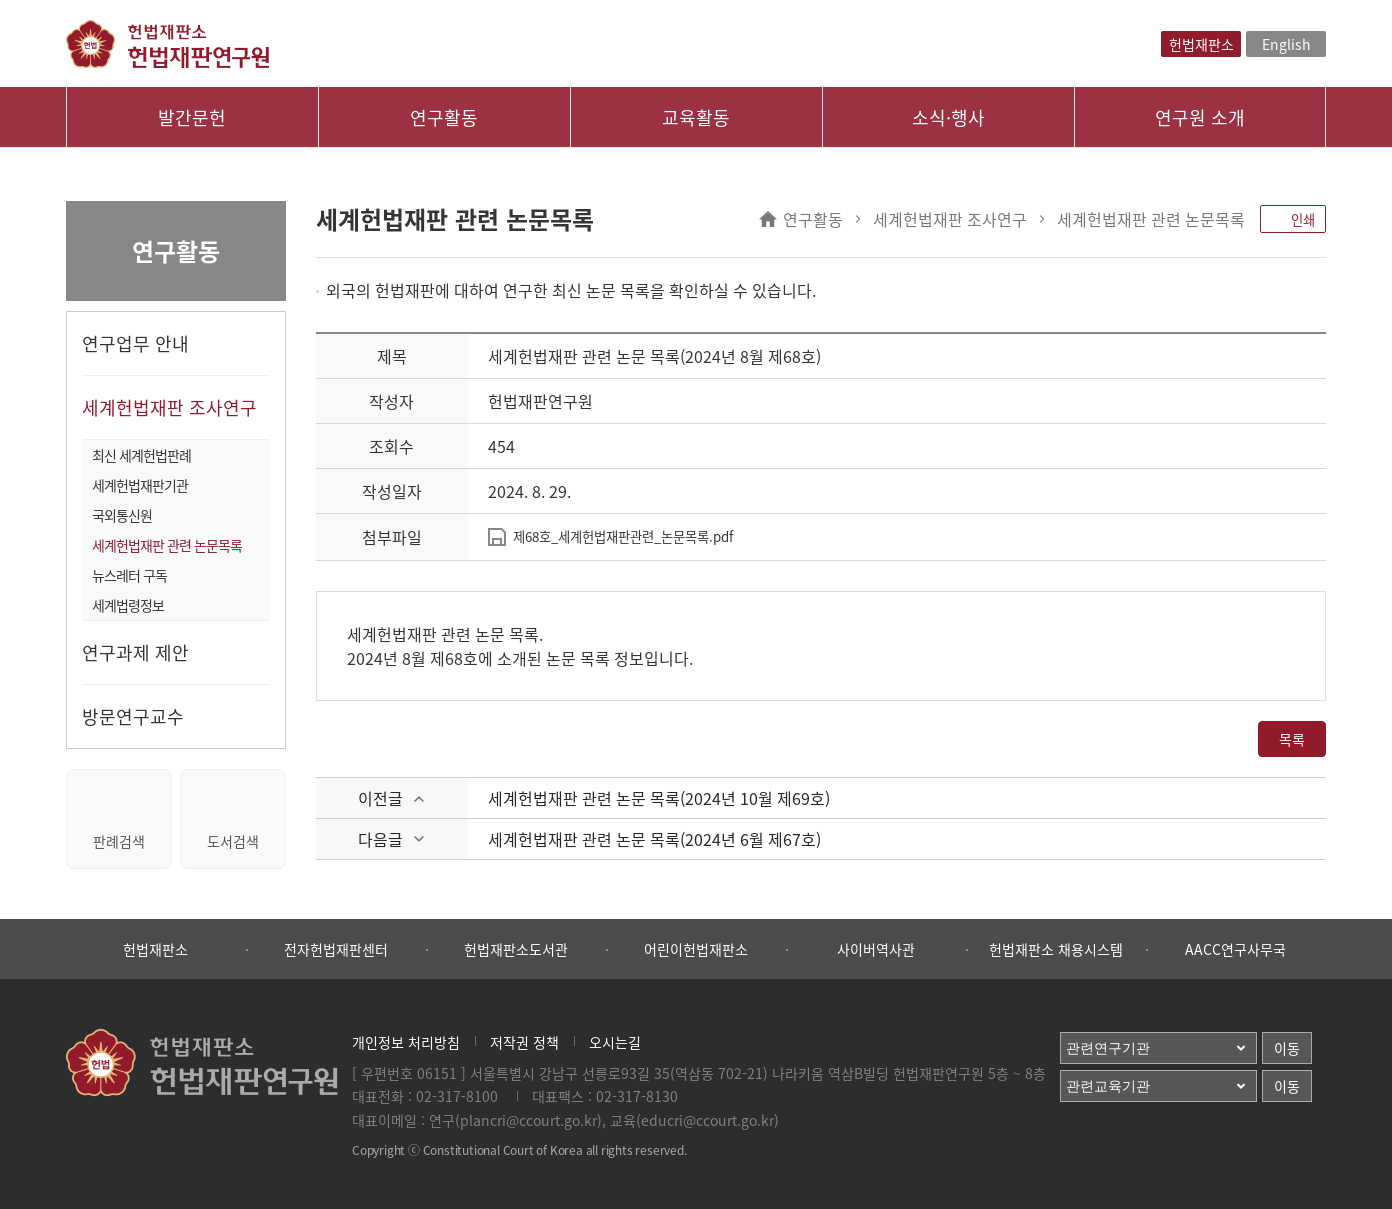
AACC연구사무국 (1235, 949)
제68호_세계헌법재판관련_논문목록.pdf (623, 536)
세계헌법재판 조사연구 (169, 407)
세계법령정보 (128, 605)
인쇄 (1293, 219)
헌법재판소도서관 (516, 949)
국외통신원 (122, 515)
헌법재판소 (1201, 44)
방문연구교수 (133, 716)
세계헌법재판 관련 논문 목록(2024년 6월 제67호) (654, 839)
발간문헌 (192, 117)
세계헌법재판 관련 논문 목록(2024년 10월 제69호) (659, 798)
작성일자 (392, 491)
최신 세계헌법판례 (141, 455)
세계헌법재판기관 (140, 485)
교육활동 (696, 117)
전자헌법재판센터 (336, 949)
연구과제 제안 (135, 652)
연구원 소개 (1200, 117)
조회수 (391, 446)
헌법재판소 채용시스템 (1056, 949)
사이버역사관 (876, 949)
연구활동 (444, 117)
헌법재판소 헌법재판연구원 (167, 44)
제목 (392, 356)
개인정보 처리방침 (406, 1042)
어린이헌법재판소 (696, 949)
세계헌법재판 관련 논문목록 (167, 545)
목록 (1292, 739)
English (1286, 44)
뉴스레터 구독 (129, 575)
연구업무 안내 (135, 343)
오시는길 (615, 1042)
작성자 (391, 401)
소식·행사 (948, 117)
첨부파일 (392, 537)
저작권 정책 (524, 1042)
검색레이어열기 (1144, 44)
